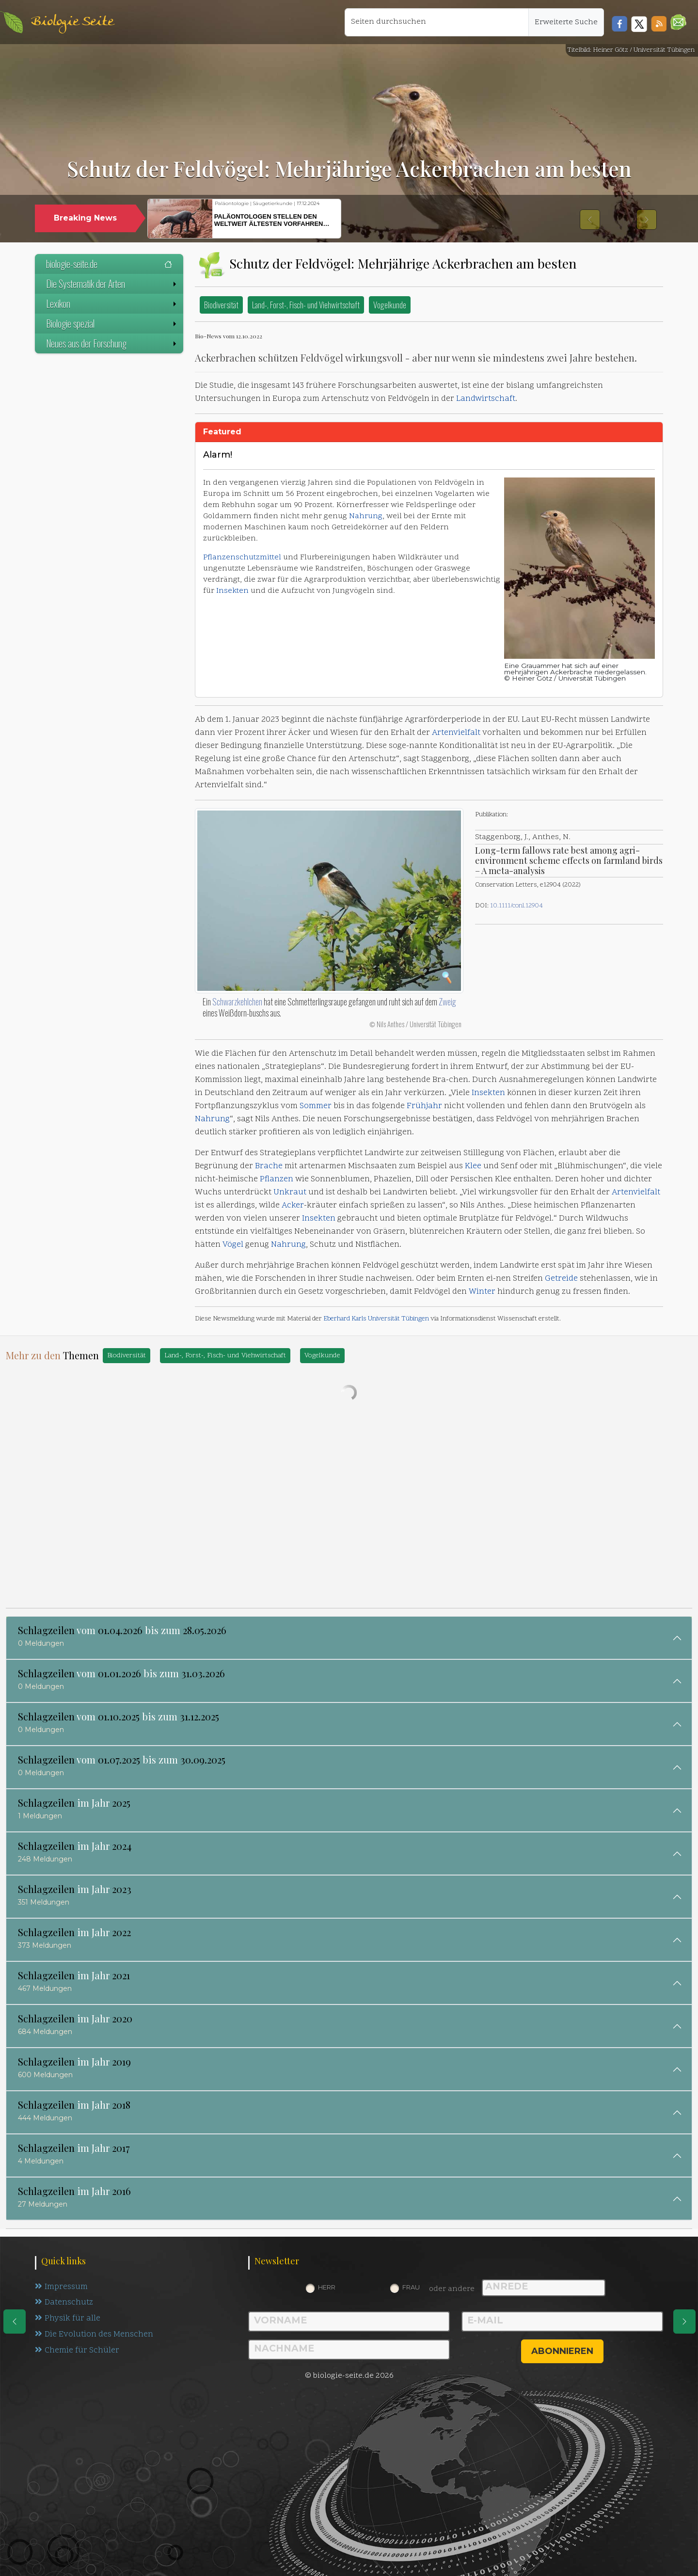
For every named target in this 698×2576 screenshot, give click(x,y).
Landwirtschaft (485, 399)
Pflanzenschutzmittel (242, 557)
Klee (473, 1166)
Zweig (447, 1001)
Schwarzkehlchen (237, 1001)
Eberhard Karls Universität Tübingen (376, 1318)
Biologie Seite (72, 22)
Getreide (561, 1279)
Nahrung (365, 516)
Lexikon (112, 303)
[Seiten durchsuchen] (437, 22)
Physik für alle (67, 2319)
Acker (293, 1205)
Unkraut (289, 1192)
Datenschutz (64, 2303)
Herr (326, 2287)
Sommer (316, 1106)
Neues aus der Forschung (112, 343)
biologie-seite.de (109, 263)
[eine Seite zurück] (14, 2321)
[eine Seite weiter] (684, 2321)
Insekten (232, 591)
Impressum (61, 2287)
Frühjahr (424, 1106)
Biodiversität (221, 305)
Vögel (232, 1245)
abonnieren (562, 2351)
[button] (678, 22)
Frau (411, 2287)
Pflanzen (276, 1179)
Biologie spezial (112, 323)
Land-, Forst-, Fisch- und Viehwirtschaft (306, 305)
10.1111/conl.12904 (516, 905)
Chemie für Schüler (77, 2351)
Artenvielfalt (456, 733)
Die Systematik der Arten (112, 283)
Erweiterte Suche (566, 22)
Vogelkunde (389, 305)
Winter (482, 1292)
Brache (269, 1166)
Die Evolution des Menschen (94, 2335)
